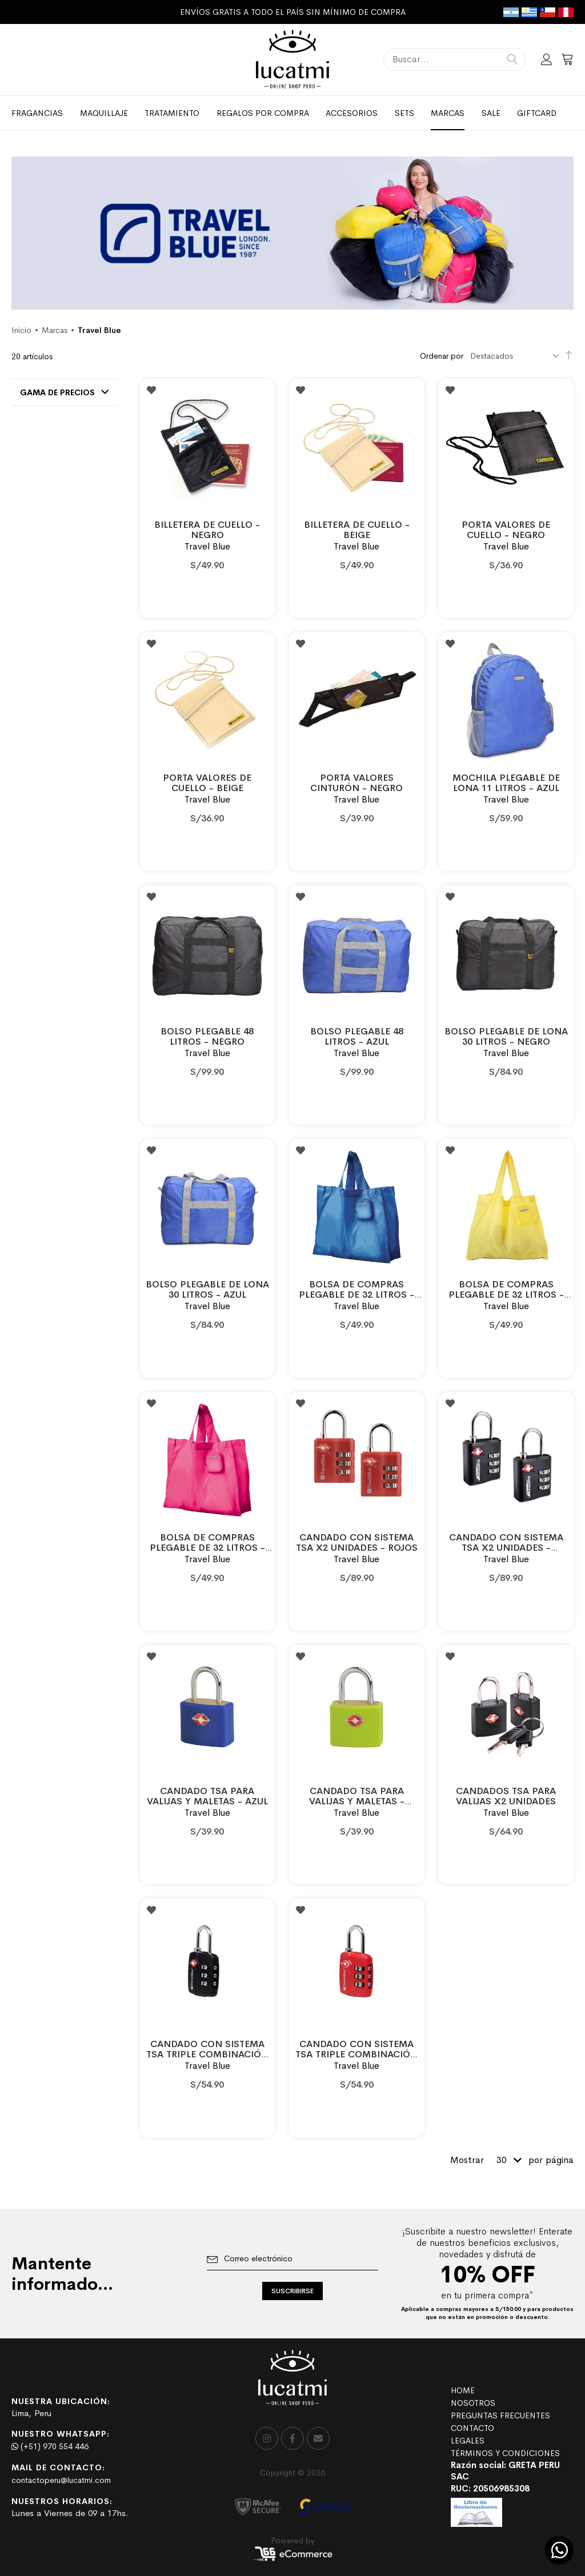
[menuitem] (37, 113)
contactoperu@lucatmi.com (61, 2480)
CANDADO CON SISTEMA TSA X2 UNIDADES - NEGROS (506, 1547)
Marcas (54, 330)
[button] (151, 390)
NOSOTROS (473, 2403)
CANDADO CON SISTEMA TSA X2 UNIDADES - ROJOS (357, 1542)
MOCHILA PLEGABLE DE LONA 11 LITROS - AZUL (506, 783)
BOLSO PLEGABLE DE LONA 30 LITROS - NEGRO (506, 1036)
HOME (463, 2390)
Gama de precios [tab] (57, 392)
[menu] (292, 113)
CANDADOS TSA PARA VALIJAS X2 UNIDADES (506, 1796)
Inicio (21, 330)
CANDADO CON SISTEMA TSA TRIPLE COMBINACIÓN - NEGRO (207, 2054)
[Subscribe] (292, 2291)
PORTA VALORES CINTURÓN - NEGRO (356, 783)
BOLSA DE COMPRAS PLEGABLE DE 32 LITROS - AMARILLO (506, 1294)
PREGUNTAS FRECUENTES (500, 2415)
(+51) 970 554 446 (50, 2446)
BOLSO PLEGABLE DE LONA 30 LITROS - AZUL (207, 1289)
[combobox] (454, 59)
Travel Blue (207, 546)
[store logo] (292, 59)
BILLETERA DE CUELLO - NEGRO (207, 530)
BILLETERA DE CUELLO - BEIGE (357, 530)
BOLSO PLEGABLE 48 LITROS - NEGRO (207, 1036)
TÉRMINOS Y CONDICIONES (505, 2453)
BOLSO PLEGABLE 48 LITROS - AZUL (356, 1036)
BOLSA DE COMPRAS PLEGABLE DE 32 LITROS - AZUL (356, 1294)
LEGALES (467, 2440)
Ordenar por (441, 356)
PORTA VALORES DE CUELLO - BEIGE (207, 783)
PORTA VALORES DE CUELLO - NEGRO (506, 530)
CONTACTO (472, 2428)
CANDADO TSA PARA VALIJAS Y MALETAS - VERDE (356, 1801)
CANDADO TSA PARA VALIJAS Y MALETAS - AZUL (207, 1796)
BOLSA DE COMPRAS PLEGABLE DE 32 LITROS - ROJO (207, 1547)
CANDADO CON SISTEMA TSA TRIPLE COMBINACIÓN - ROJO (356, 2054)
